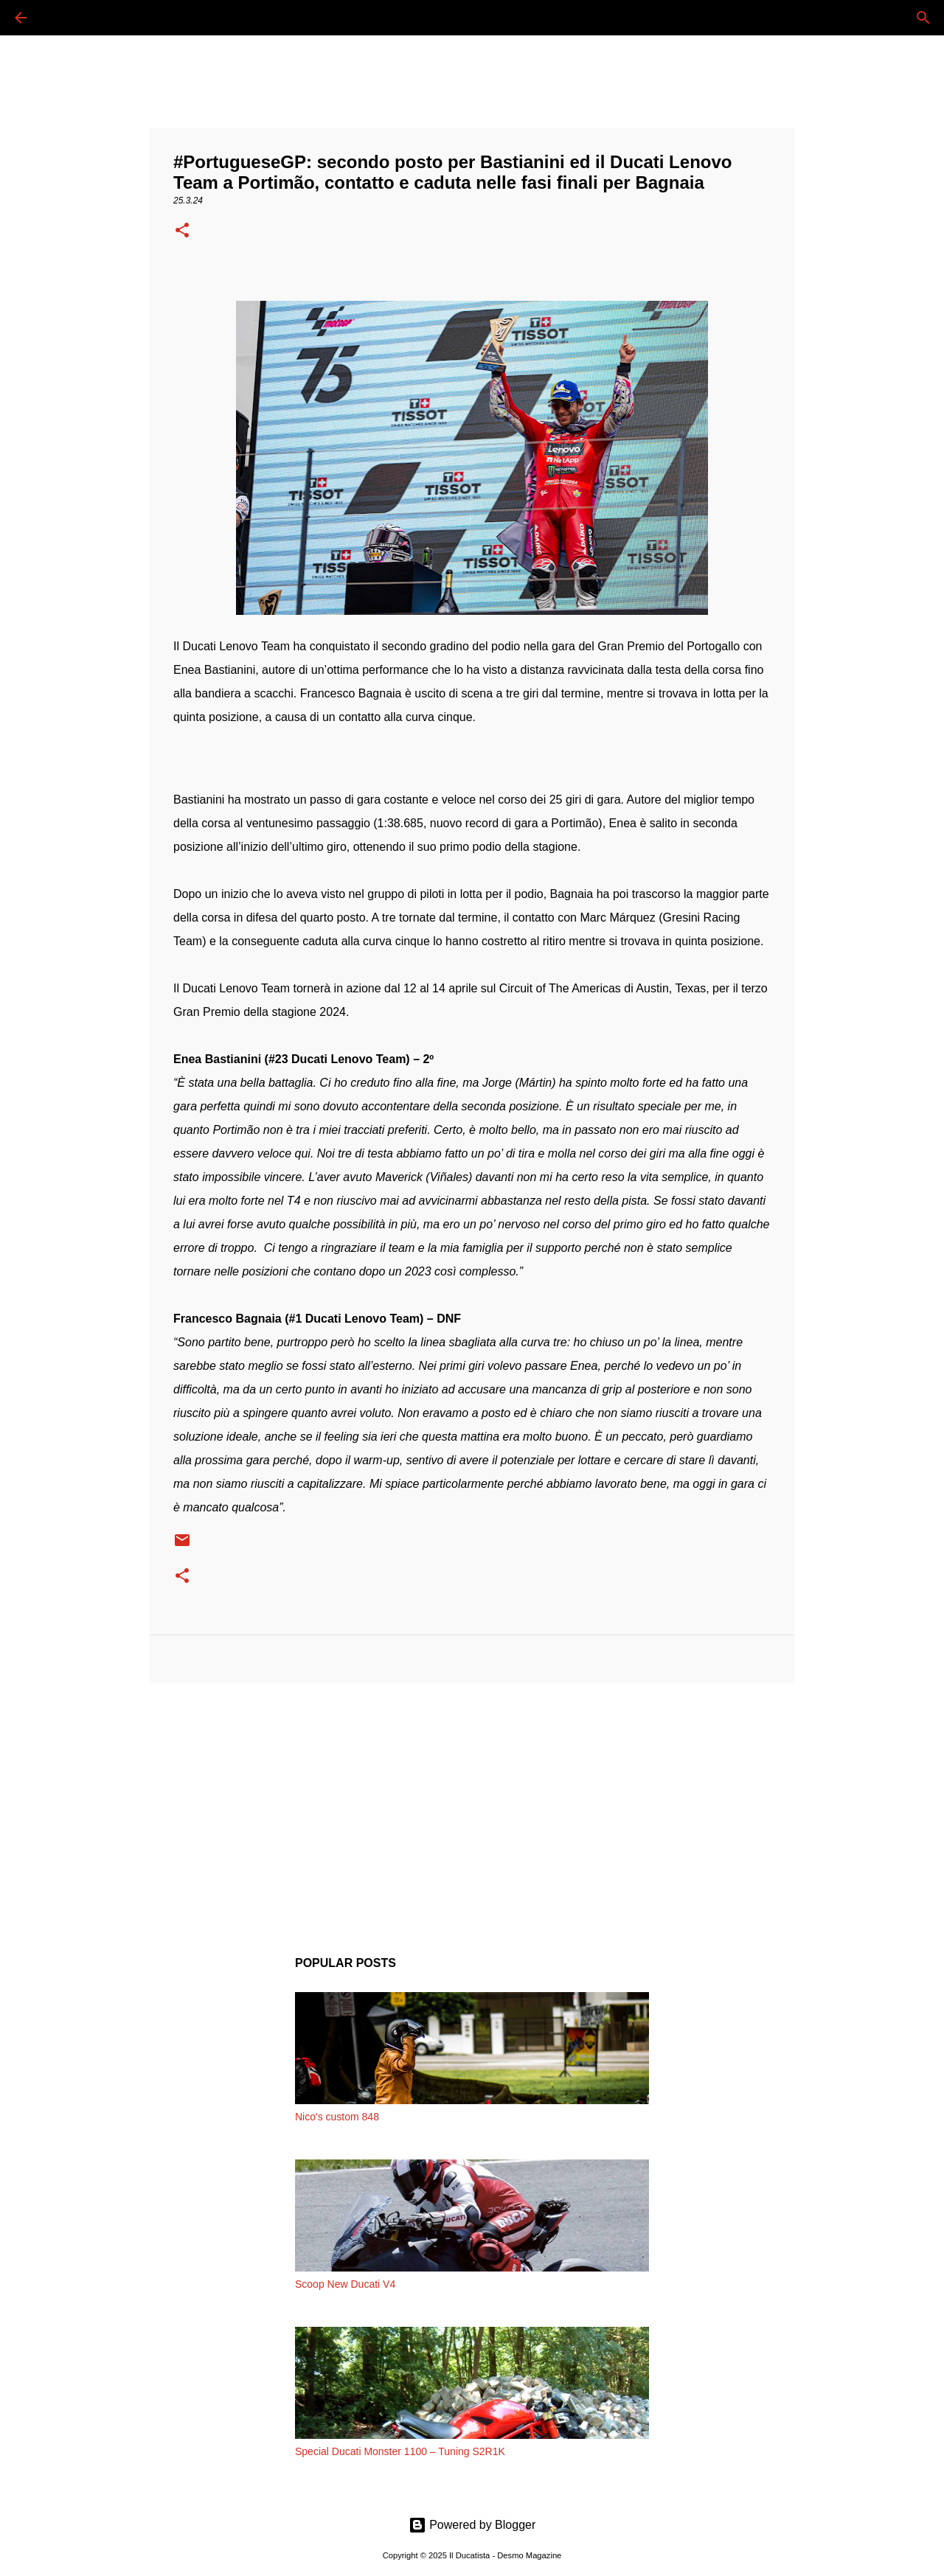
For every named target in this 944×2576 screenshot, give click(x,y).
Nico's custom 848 (337, 2117)
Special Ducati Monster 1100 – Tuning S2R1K (400, 2451)
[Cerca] (62, 17)
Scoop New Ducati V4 (345, 2284)
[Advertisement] (472, 1808)
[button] (182, 231)
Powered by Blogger (472, 2524)
